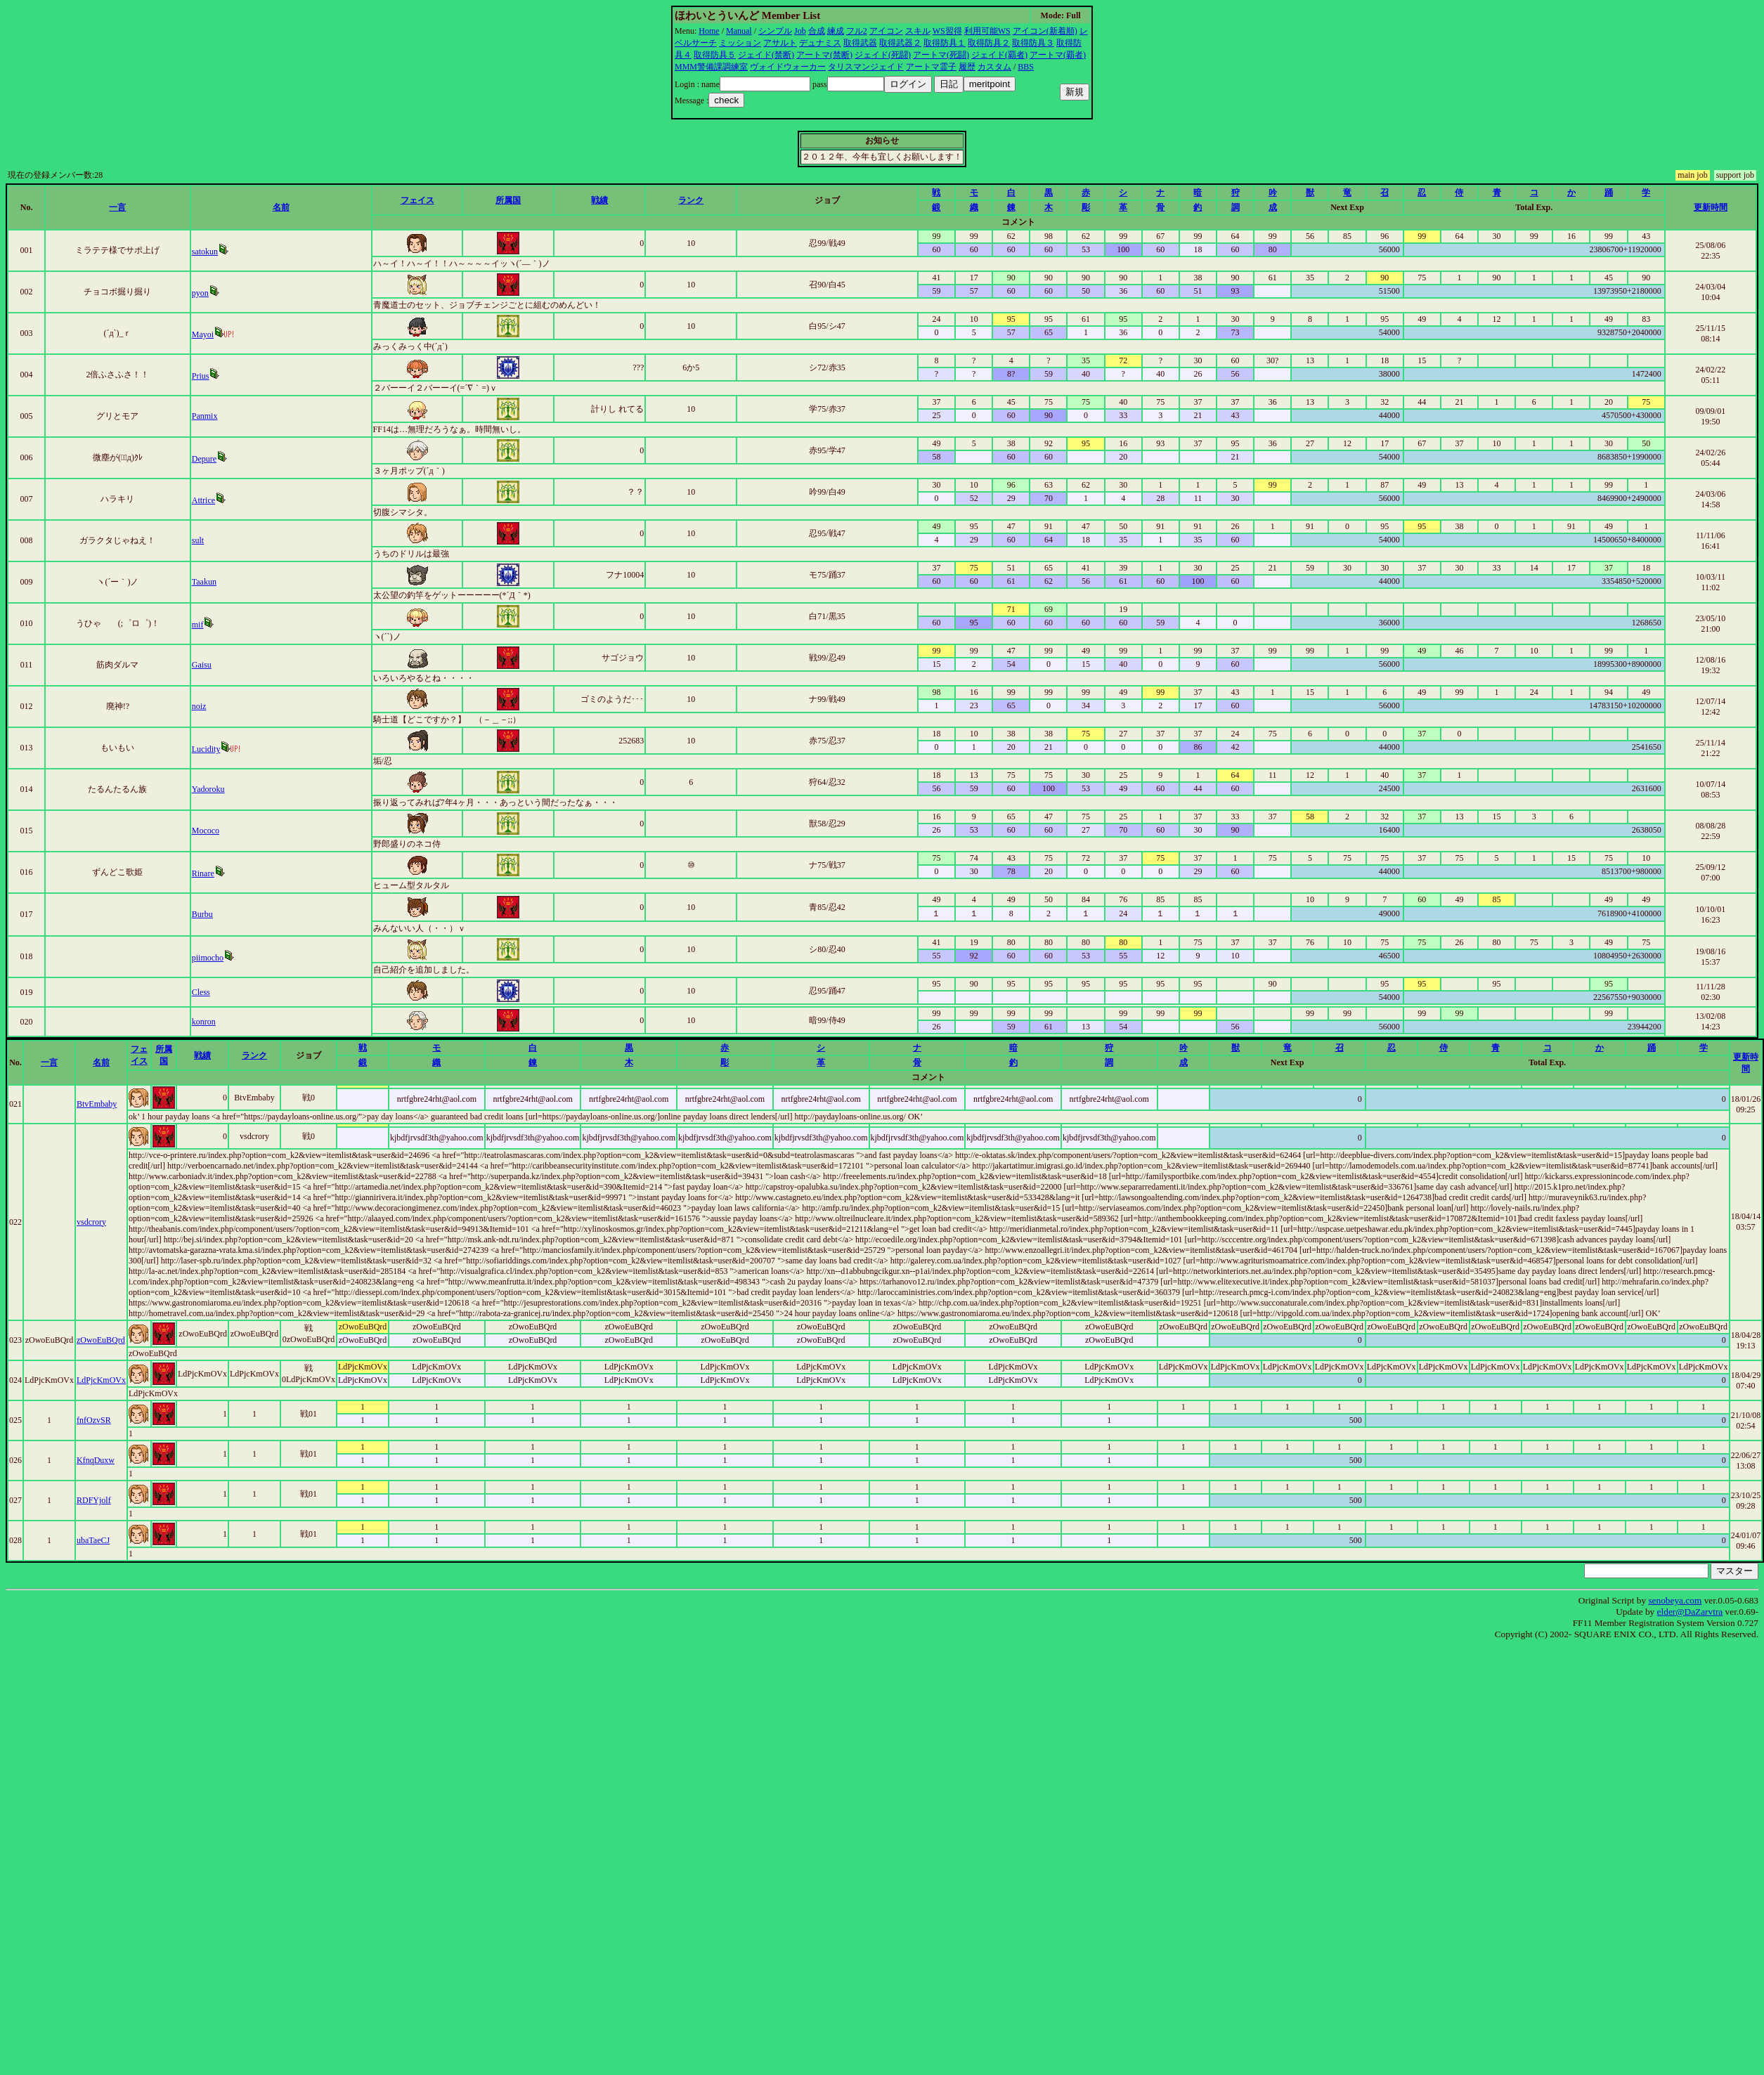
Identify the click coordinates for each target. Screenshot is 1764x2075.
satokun (205, 251)
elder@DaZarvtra (1690, 1611)
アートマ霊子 (931, 67)
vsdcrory (91, 1222)
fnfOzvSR (94, 1420)
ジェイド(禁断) (766, 55)
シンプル (775, 31)
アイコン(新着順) (1045, 31)
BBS (1026, 67)
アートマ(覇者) (1058, 55)
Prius (200, 376)
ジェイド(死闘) (883, 55)
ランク (690, 200)
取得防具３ (1033, 43)
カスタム (994, 67)
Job (800, 31)
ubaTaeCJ (93, 1540)
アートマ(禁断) (824, 55)
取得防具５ (715, 55)
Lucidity (206, 749)
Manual (739, 31)
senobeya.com (1674, 1600)
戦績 (599, 200)
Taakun (204, 582)
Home (709, 31)
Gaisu (202, 665)
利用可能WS (987, 31)
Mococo (205, 830)
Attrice (203, 500)
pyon (200, 293)
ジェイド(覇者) (999, 55)
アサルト (780, 43)
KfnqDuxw (96, 1460)
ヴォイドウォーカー (788, 67)
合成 (816, 31)
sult (198, 540)
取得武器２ (900, 43)
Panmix (205, 416)
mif (198, 625)
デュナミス (820, 43)
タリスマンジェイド (866, 67)
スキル (917, 31)
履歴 (967, 67)
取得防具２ (989, 43)
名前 (281, 207)
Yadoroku (208, 789)
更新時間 (1710, 207)
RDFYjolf (94, 1500)
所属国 (508, 200)
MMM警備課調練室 (711, 67)
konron (204, 1022)
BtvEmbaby (97, 1104)
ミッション (740, 43)
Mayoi (203, 334)
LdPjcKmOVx (101, 1380)
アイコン (886, 31)
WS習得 (947, 31)
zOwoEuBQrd (101, 1340)
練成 (835, 31)
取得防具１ (944, 43)
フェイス (417, 200)
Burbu (202, 914)
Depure (204, 459)
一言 (117, 207)
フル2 (856, 31)
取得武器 (860, 43)
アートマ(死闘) (941, 55)
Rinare (203, 873)
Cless (201, 992)
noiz (199, 706)
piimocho (207, 958)
